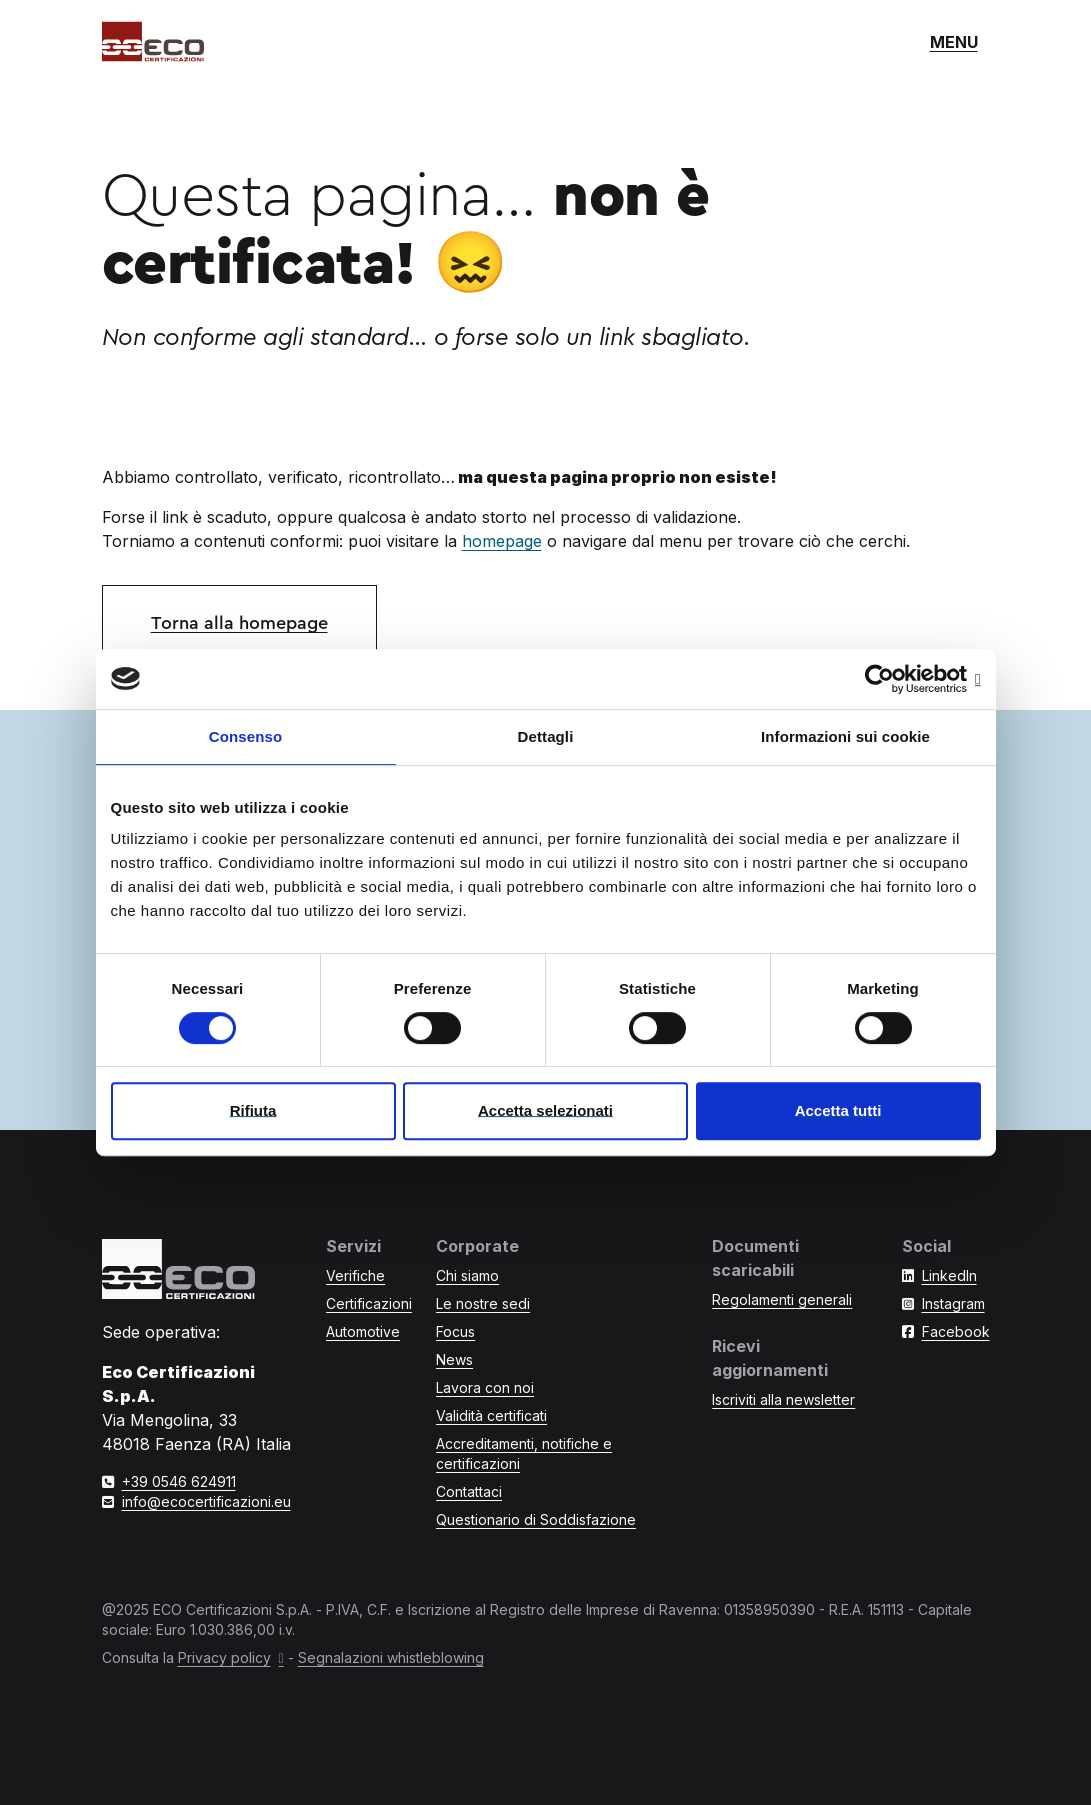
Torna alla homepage (239, 623)
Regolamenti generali (782, 1299)
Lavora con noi (485, 1387)
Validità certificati (491, 1415)
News (454, 1359)
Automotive (363, 1331)
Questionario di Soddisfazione (536, 1519)
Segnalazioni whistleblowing (391, 1657)
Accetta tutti (838, 1110)
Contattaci (469, 1491)
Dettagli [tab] (546, 736)
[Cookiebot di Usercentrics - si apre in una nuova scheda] (893, 679)
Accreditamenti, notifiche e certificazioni (524, 1453)
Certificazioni (369, 1303)
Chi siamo (467, 1275)
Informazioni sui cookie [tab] (845, 736)
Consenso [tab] (245, 736)
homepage (502, 541)
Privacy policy (224, 1657)
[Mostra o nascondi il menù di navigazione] (954, 42)
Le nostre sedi (483, 1303)
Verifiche (355, 1275)
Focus (455, 1331)
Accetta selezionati (545, 1110)
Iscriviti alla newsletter (783, 1399)
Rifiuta (253, 1110)
